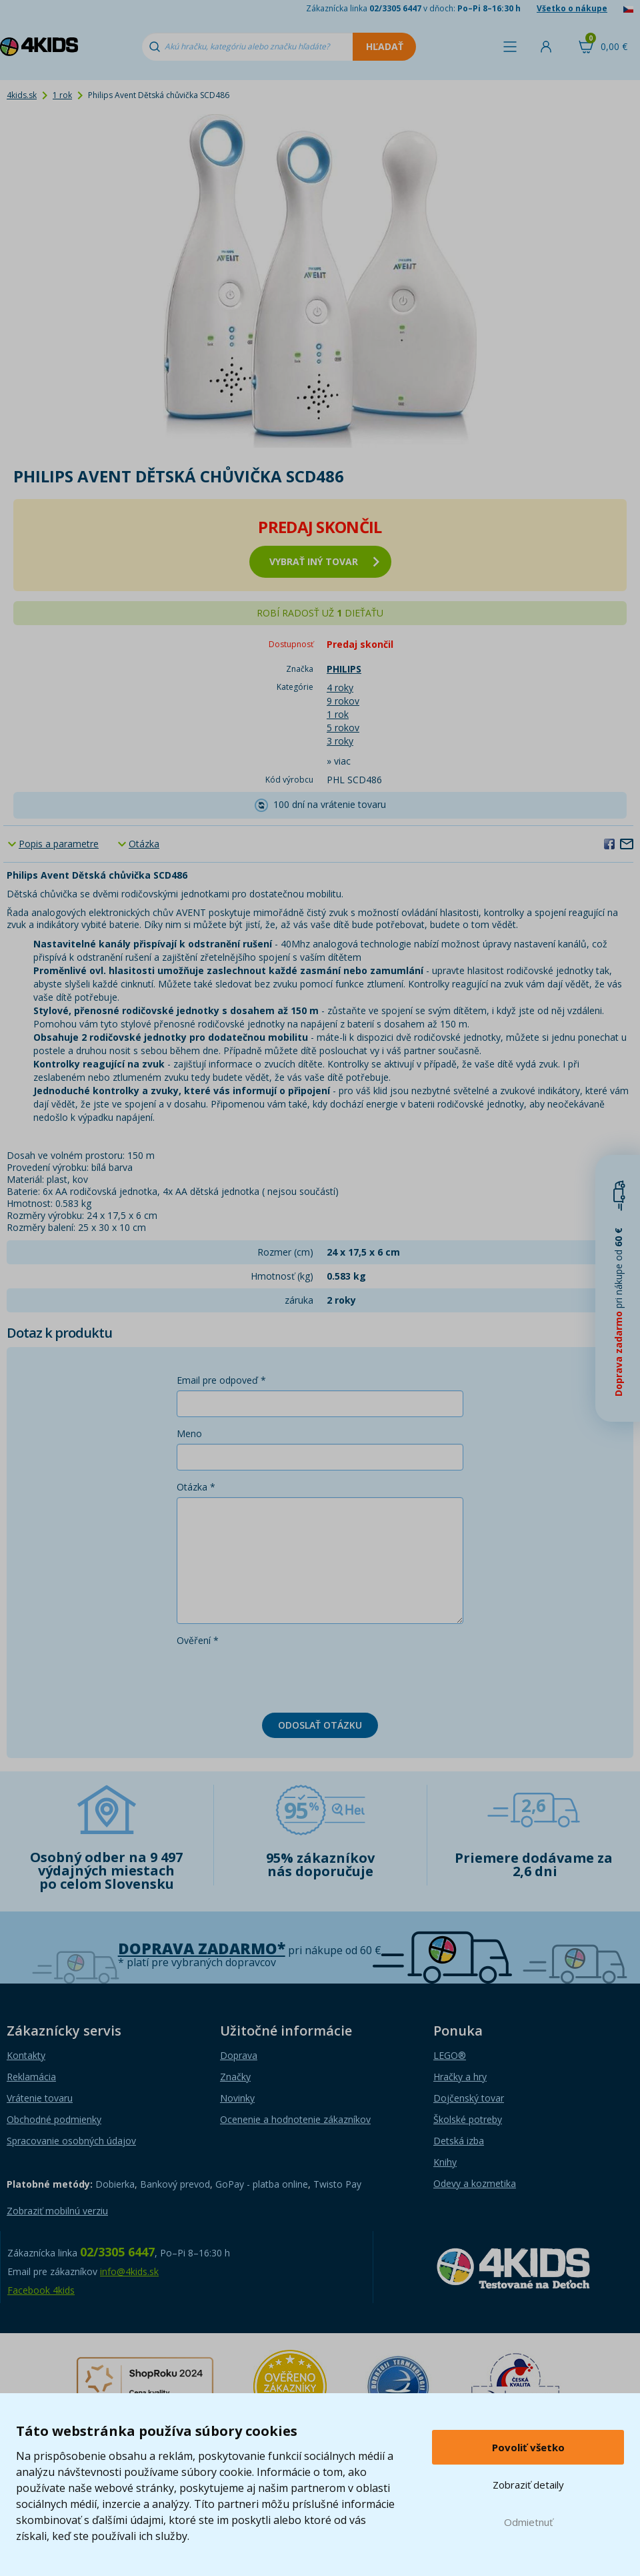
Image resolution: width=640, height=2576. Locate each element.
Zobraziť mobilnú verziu (57, 2210)
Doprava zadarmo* (201, 1948)
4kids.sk (22, 95)
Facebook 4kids (41, 2290)
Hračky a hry (460, 2076)
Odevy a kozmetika (474, 2183)
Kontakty (26, 2055)
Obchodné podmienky (54, 2119)
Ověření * (198, 1640)
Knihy (445, 2162)
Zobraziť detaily (528, 2484)
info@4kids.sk (129, 2271)
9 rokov (343, 701)
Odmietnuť (528, 2522)
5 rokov (343, 727)
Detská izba (458, 2140)
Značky (235, 2076)
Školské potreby (467, 2119)
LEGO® (449, 2055)
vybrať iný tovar (324, 561)
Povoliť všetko (528, 2447)
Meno (189, 1433)
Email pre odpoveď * (221, 1380)
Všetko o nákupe (572, 8)
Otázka (144, 843)
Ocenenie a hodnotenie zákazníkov (295, 2119)
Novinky (237, 2098)
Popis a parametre (59, 843)
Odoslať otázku (320, 1725)
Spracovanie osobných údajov (71, 2140)
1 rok (62, 95)
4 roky (340, 687)
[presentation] (278, 1677)
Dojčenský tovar (468, 2098)
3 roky (340, 741)
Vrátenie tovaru (40, 2098)
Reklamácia (31, 2076)
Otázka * (196, 1486)
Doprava (238, 2055)
